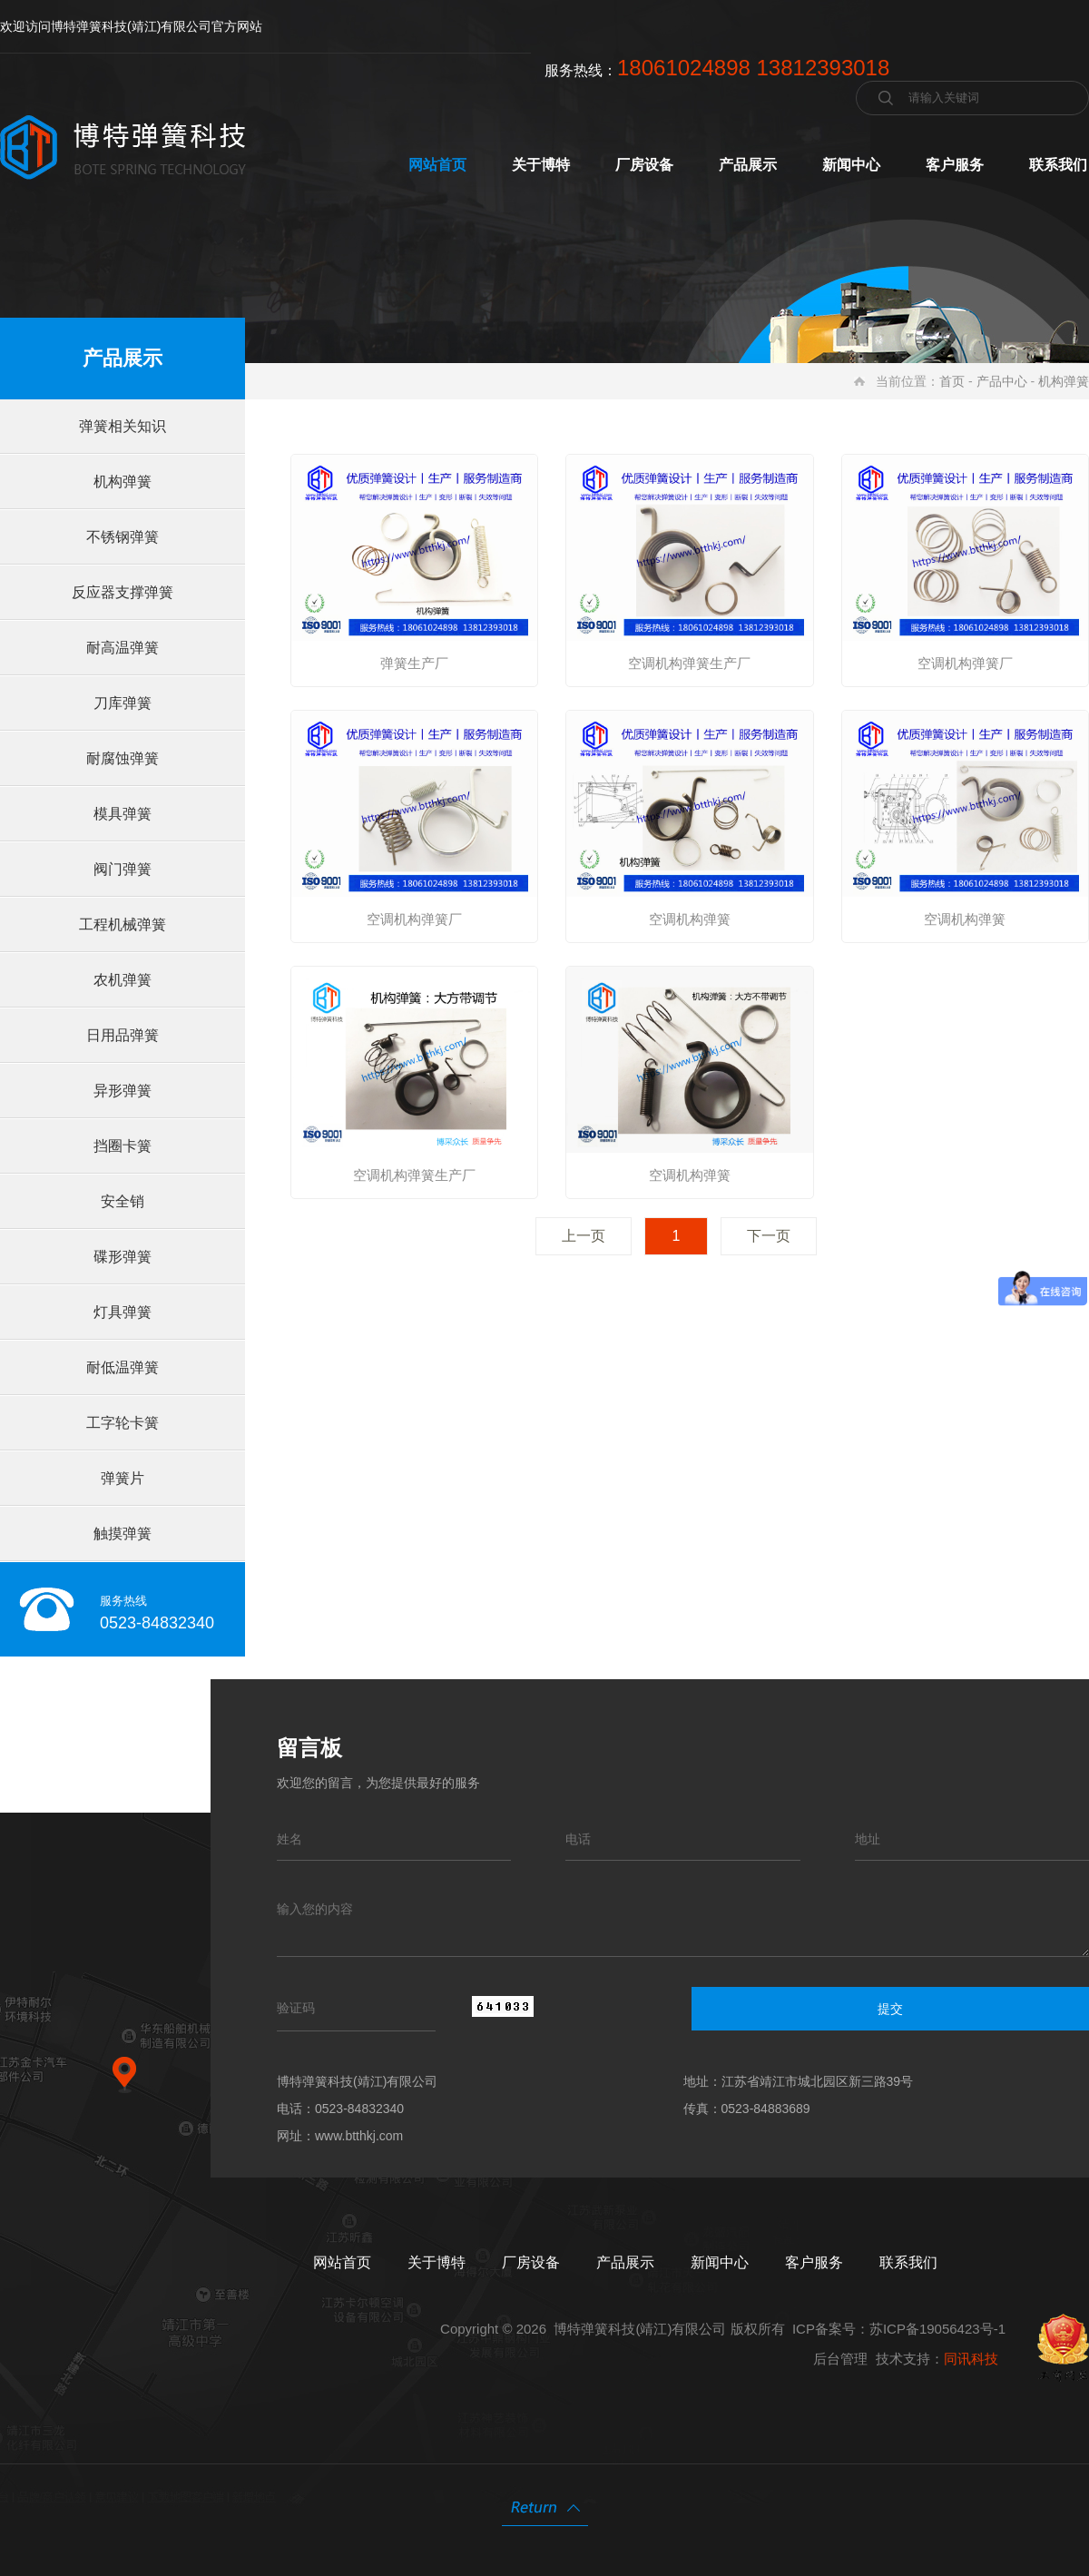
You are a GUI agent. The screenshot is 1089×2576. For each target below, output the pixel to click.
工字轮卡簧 (122, 1423)
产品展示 (748, 164)
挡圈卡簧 (122, 1146)
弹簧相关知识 (122, 426)
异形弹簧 (122, 1090)
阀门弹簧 (122, 869)
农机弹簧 (122, 980)
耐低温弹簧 (122, 1367)
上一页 (583, 1236)
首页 (952, 381)
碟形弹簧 (122, 1256)
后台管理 (840, 2358)
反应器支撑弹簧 (122, 592)
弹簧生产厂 (414, 663)
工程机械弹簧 (122, 924)
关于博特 (541, 164)
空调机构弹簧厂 (965, 663)
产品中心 (1001, 381)
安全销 (122, 1201)
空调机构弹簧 (690, 919)
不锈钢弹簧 (122, 537)
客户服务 (955, 164)
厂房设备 (644, 164)
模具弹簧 (122, 813)
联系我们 (1058, 164)
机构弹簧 (1063, 381)
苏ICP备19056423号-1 (937, 2328)
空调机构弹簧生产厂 (689, 663)
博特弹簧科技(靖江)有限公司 (640, 2328)
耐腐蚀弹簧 (122, 758)
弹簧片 (122, 1478)
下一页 (768, 1236)
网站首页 (437, 164)
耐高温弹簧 (122, 647)
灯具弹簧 (122, 1312)
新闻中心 (851, 164)
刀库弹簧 (122, 703)
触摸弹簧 (122, 1533)
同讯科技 (971, 2358)
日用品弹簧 (122, 1035)
